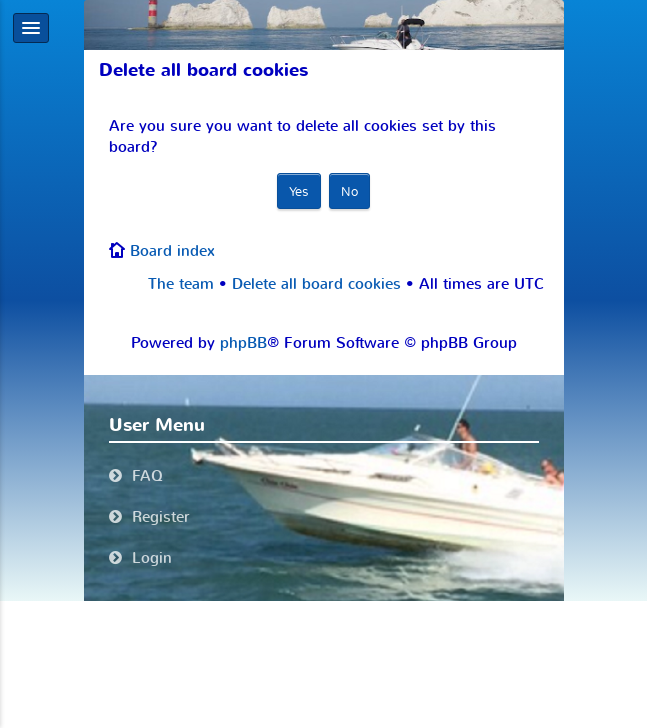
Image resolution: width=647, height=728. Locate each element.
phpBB (243, 343)
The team (181, 284)
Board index (172, 251)
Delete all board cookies (316, 284)
